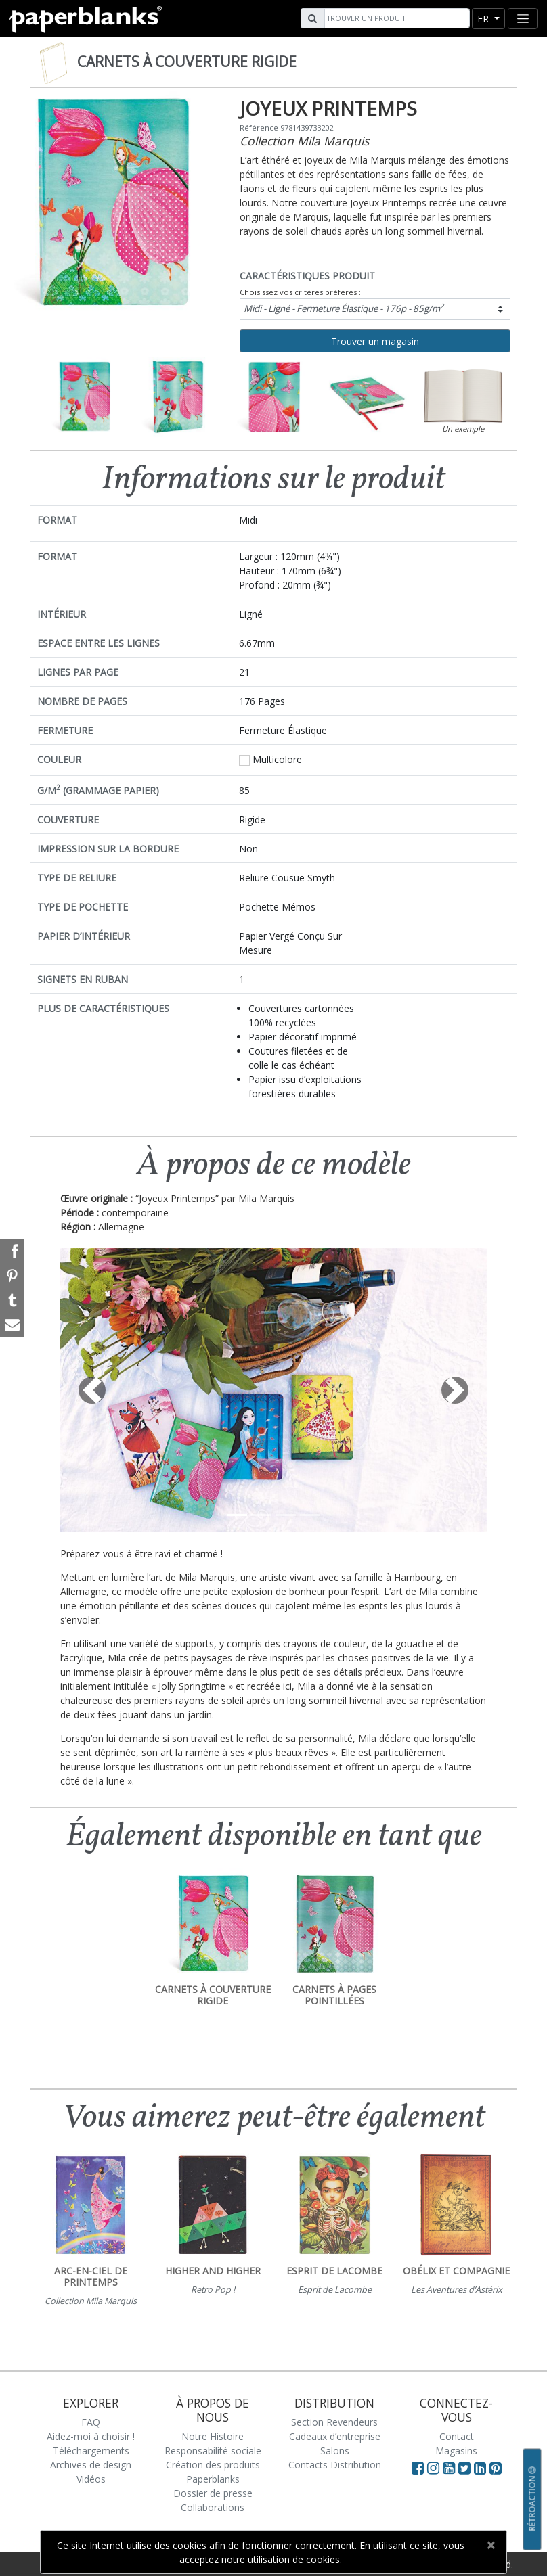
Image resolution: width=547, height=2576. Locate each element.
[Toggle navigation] (523, 18)
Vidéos (91, 2478)
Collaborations (212, 2507)
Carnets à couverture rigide (187, 61)
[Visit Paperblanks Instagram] (433, 2467)
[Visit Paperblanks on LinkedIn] (481, 2467)
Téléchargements (91, 2450)
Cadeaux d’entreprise (334, 2436)
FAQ (90, 2422)
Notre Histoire (212, 2436)
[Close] (490, 2545)
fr (484, 18)
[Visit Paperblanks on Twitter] (466, 2467)
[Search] (395, 18)
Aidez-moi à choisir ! (91, 2436)
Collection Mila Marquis (304, 141)
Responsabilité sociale (213, 2450)
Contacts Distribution (334, 2464)
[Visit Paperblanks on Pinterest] (495, 2467)
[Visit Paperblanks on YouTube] (450, 2467)
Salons (334, 2450)
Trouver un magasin (375, 341)
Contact (456, 2436)
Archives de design (90, 2464)
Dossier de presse (213, 2493)
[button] (92, 1390)
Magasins (456, 2450)
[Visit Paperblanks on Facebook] (418, 2467)
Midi (344, 308)
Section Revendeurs (334, 2422)
